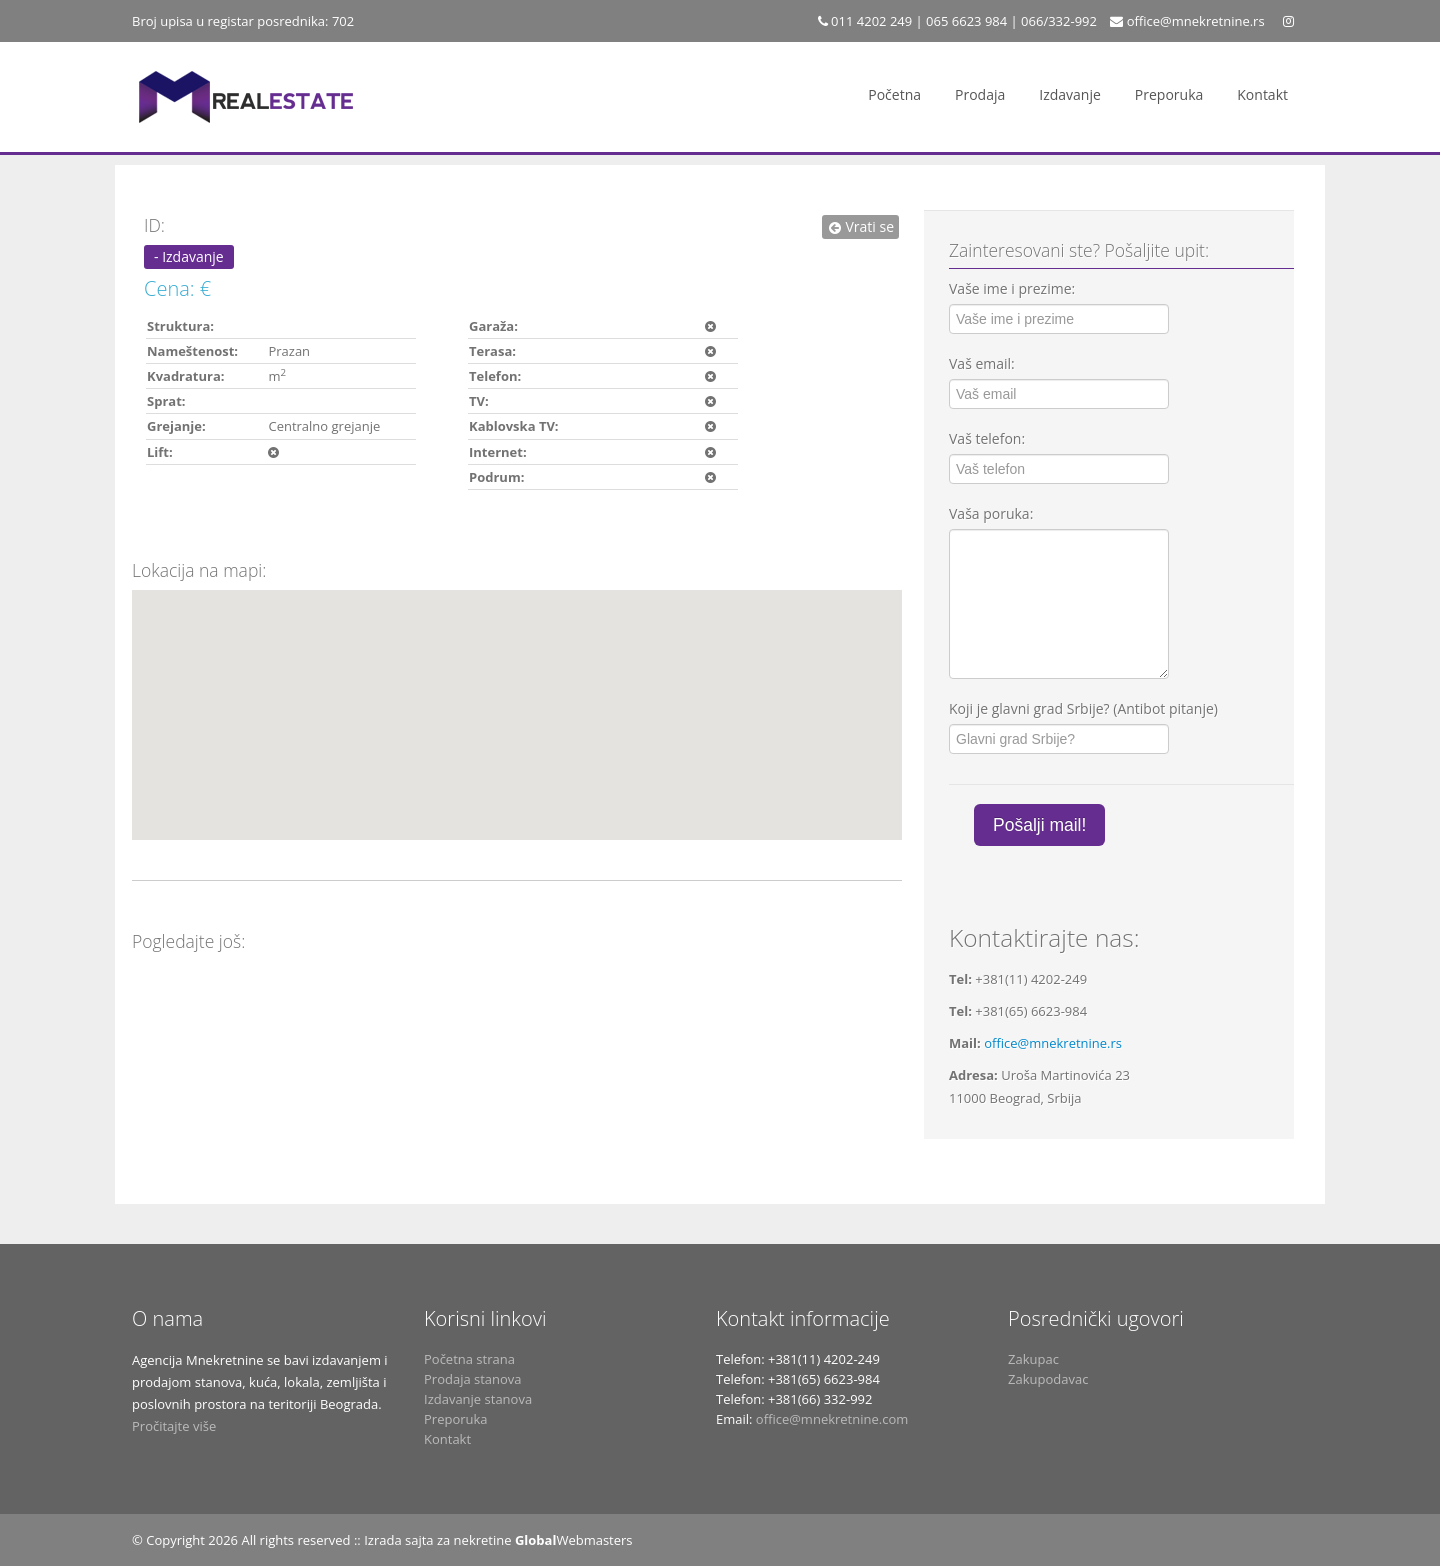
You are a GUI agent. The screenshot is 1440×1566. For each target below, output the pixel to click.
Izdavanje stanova (478, 1399)
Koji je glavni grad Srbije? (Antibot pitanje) (1083, 708)
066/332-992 (1059, 21)
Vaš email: (982, 363)
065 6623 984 (966, 21)
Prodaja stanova (473, 1379)
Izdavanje (1070, 94)
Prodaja (980, 94)
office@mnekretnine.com (832, 1419)
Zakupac (1033, 1359)
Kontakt (1262, 94)
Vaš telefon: (987, 438)
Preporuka (1169, 94)
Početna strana (469, 1359)
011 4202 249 (870, 21)
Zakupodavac (1048, 1379)
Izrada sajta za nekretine (437, 1540)
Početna (894, 94)
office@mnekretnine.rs (1196, 21)
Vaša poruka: (991, 513)
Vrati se (860, 226)
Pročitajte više (174, 1426)
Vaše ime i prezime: (1012, 288)
